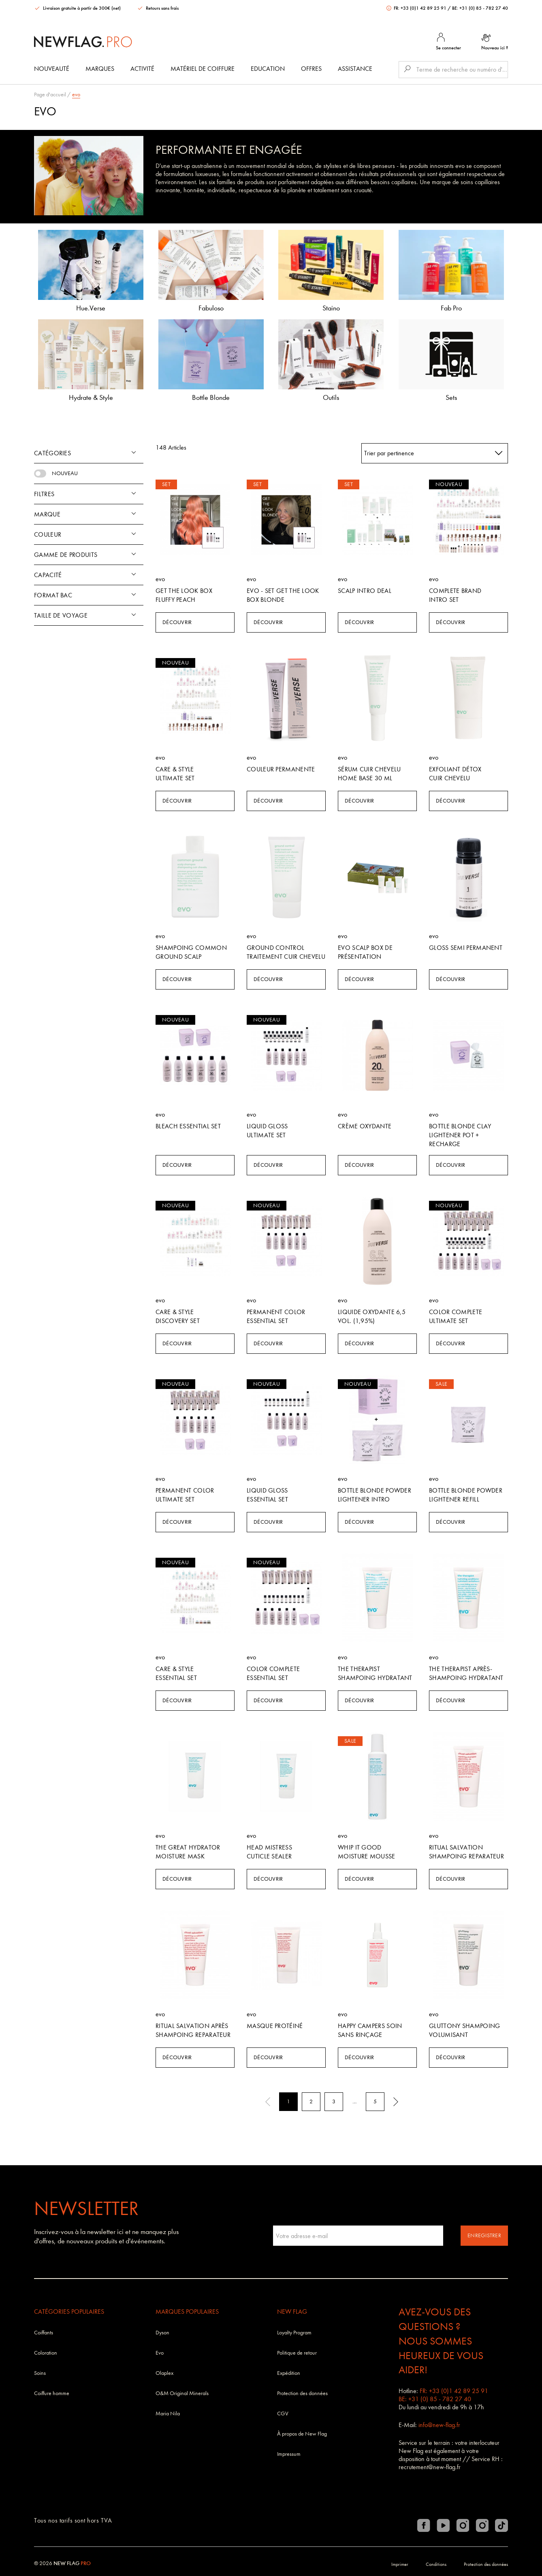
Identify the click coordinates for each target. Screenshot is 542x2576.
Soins (40, 2373)
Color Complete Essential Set (273, 1673)
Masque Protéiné (275, 2026)
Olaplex (164, 2373)
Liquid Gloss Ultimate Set (267, 1130)
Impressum (289, 2454)
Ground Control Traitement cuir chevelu (286, 952)
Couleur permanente (281, 769)
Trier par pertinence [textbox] (389, 453)
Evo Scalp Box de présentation (365, 952)
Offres (311, 68)
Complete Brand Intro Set (455, 595)
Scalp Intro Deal (364, 591)
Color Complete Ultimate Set (455, 1316)
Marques (99, 68)
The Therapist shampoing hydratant (375, 1673)
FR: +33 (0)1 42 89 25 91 (417, 8)
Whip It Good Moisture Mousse (366, 1851)
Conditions (436, 2564)
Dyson (162, 2332)
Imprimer (399, 2564)
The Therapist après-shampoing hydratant (466, 1673)
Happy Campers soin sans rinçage (370, 2030)
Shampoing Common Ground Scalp (191, 952)
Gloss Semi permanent (465, 947)
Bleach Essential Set (188, 1126)
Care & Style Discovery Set (178, 1316)
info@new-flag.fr (439, 2425)
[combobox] (434, 453)
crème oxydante (364, 1126)
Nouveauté (51, 68)
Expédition (288, 2373)
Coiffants (43, 2332)
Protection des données (302, 2393)
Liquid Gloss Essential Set (267, 1495)
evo (76, 94)
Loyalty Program (294, 2332)
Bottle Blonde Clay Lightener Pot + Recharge (460, 1135)
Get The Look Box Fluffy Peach (184, 595)
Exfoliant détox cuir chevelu (455, 773)
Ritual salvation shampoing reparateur (466, 1851)
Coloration (45, 2352)
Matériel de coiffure (203, 68)
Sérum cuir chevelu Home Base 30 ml (369, 773)
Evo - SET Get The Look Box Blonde (283, 595)
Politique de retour (297, 2352)
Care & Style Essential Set (176, 1673)
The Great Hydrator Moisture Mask (188, 1851)
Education (268, 68)
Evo (160, 2352)
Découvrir (177, 622)
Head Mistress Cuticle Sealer (269, 1851)
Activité (142, 68)
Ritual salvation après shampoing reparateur (193, 2030)
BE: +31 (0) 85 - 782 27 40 (480, 8)
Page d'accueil (50, 94)
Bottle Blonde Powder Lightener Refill (465, 1495)
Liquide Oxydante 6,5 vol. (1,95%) (371, 1316)
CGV (282, 2413)
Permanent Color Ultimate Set (185, 1495)
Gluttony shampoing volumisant (464, 2030)
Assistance (355, 68)
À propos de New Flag (302, 2433)
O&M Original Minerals (182, 2393)
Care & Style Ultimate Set (175, 773)
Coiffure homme (51, 2393)
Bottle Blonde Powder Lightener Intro (374, 1495)
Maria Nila (168, 2413)
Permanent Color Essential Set (276, 1316)
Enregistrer (484, 2235)
